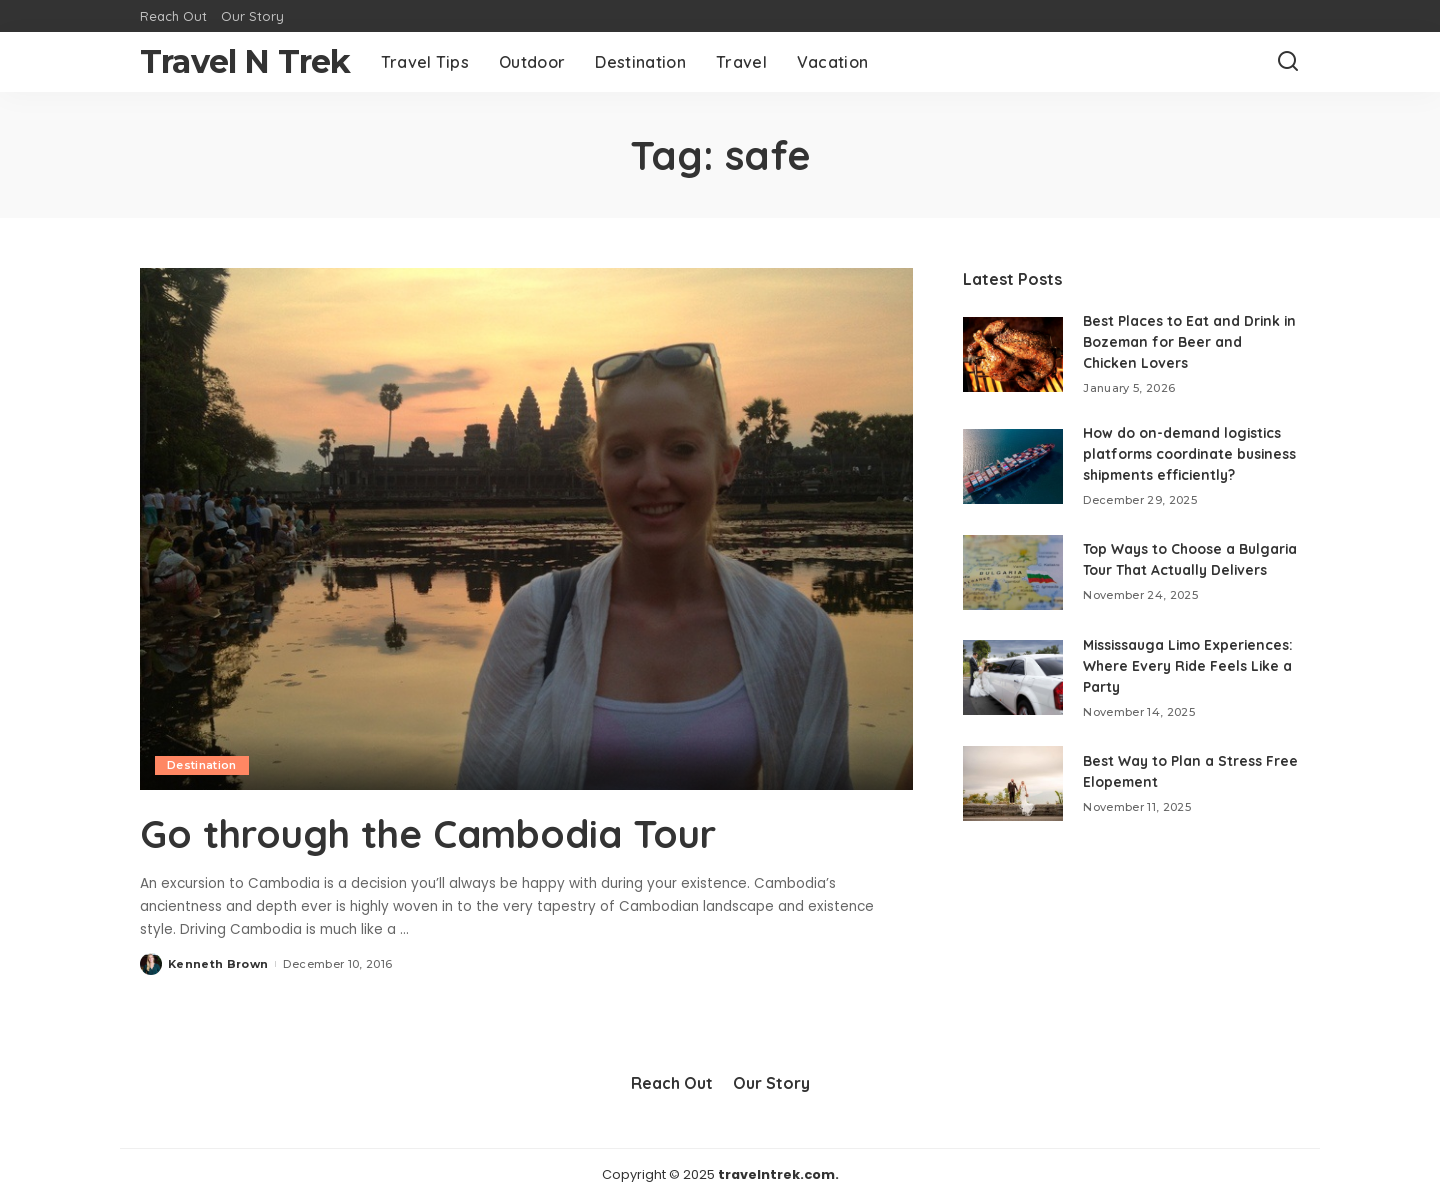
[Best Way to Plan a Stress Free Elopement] (1013, 816)
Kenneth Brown (218, 963)
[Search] (1288, 62)
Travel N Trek (245, 61)
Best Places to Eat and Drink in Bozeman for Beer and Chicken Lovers (1190, 342)
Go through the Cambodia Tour (443, 833)
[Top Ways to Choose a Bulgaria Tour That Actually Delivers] (1013, 598)
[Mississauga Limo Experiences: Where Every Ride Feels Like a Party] (1013, 710)
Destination (202, 765)
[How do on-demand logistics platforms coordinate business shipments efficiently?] (1013, 476)
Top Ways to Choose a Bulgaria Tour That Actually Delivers (1179, 587)
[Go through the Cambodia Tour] (526, 529)
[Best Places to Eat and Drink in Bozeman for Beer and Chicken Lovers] (1013, 354)
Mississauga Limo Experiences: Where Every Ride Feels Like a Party (1175, 698)
